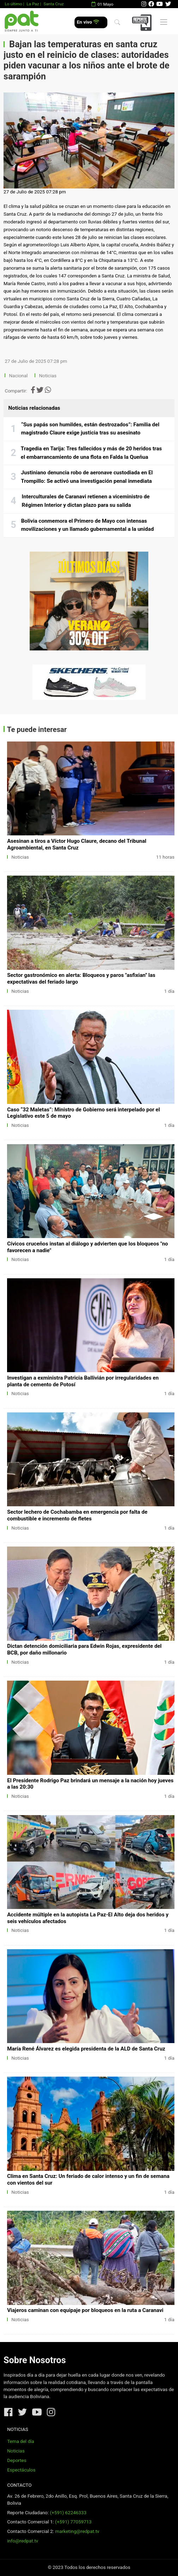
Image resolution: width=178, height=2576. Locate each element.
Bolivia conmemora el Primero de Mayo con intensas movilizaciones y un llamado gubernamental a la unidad (87, 525)
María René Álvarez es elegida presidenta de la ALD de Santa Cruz (86, 2049)
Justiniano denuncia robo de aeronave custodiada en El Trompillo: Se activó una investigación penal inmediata (87, 476)
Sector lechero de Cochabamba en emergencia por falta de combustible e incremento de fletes (77, 1515)
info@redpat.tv (22, 2541)
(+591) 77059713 (73, 2521)
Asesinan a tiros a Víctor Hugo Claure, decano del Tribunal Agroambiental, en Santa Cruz (76, 844)
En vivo (88, 22)
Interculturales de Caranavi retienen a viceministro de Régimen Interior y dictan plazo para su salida (86, 500)
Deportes (16, 2460)
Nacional (19, 375)
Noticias (47, 375)
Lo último (13, 3)
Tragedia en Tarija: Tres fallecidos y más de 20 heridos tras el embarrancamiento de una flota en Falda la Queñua (91, 452)
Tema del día (20, 2441)
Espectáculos (21, 2470)
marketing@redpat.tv (77, 2531)
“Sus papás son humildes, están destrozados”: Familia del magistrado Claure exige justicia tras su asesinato (90, 428)
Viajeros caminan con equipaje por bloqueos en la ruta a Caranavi (85, 2310)
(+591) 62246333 (68, 2512)
